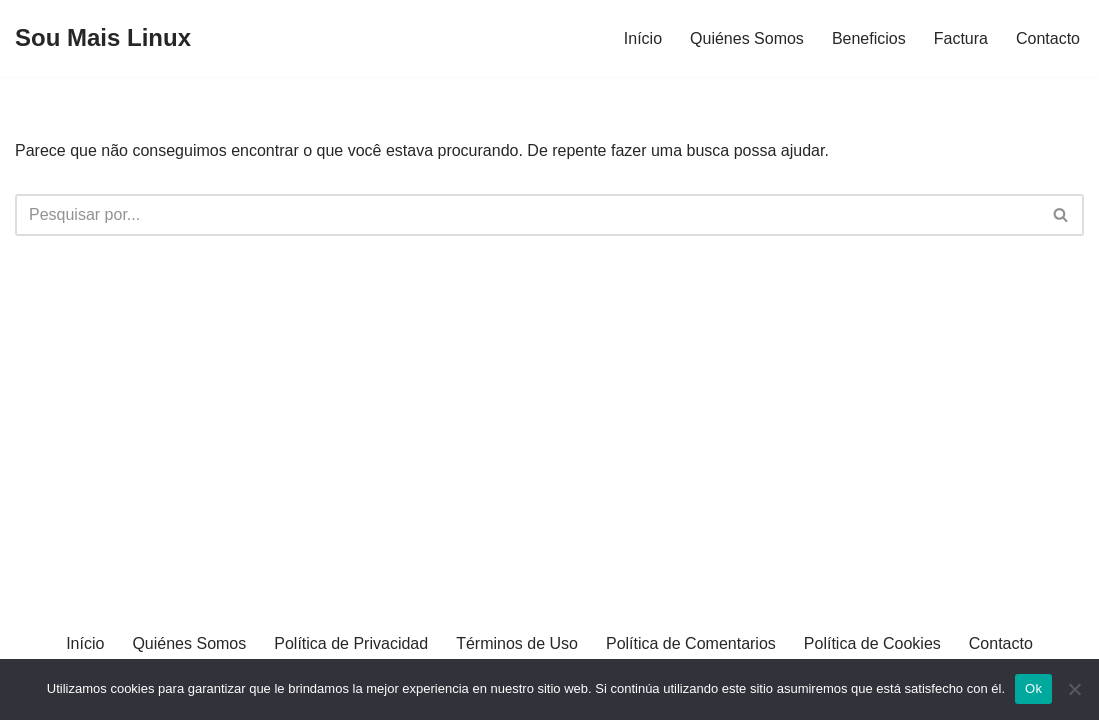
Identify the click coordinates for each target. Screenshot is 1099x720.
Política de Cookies (872, 643)
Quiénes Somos (747, 38)
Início (643, 38)
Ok (1033, 688)
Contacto (1048, 38)
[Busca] (527, 215)
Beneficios (869, 38)
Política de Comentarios (691, 643)
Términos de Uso (517, 643)
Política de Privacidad (351, 643)
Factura (961, 38)
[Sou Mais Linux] (103, 38)
